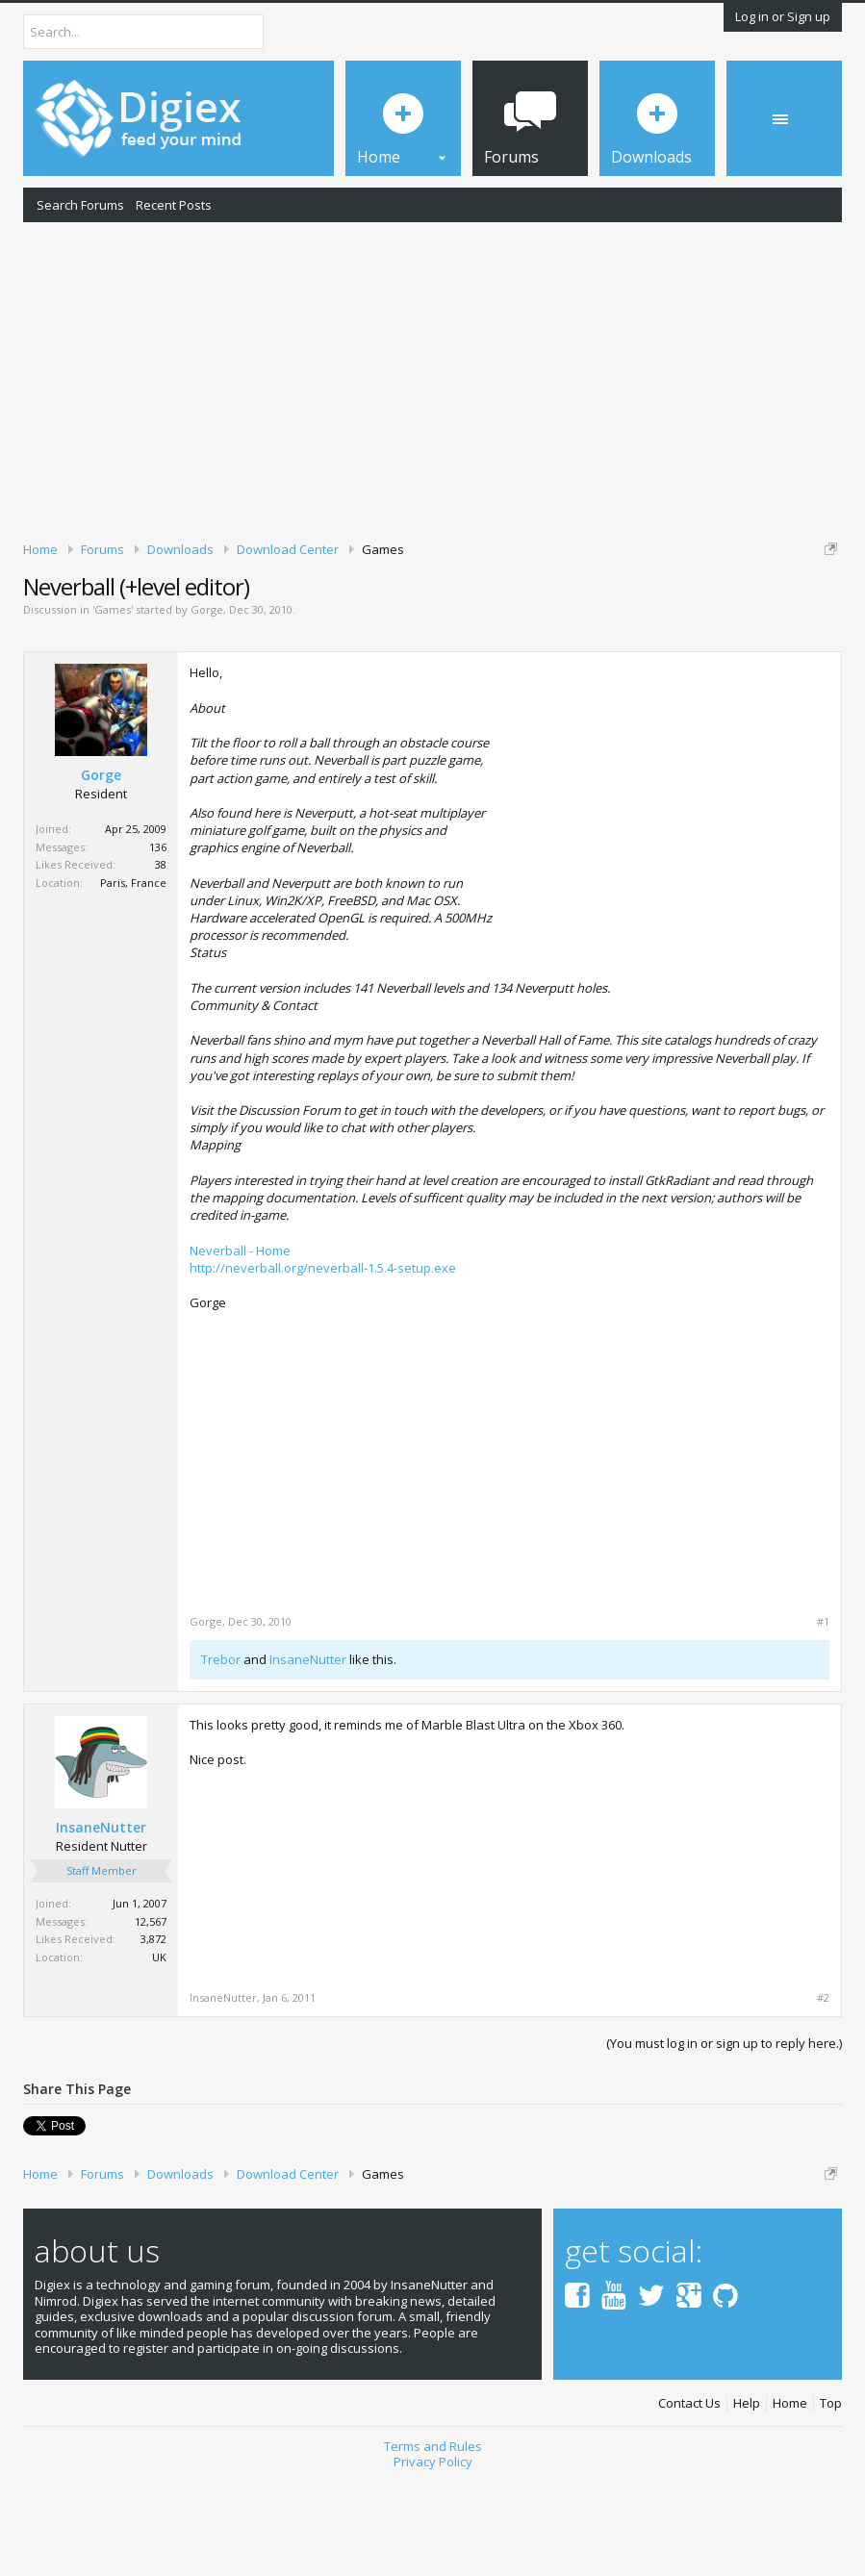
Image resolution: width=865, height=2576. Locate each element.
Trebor (221, 1758)
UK (159, 2055)
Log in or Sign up (782, 16)
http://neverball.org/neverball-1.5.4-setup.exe (323, 1366)
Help (746, 2502)
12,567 (150, 2019)
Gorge (207, 708)
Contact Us (689, 2502)
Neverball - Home (240, 1348)
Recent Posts (174, 205)
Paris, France (133, 980)
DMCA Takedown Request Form (549, 623)
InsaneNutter (307, 1758)
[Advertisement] (432, 378)
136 (157, 945)
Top (831, 2502)
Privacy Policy (433, 2560)
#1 (823, 1720)
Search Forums (80, 205)
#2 (823, 2097)
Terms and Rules (433, 2544)
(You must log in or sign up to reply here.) (724, 2142)
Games (112, 708)
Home (790, 2502)
